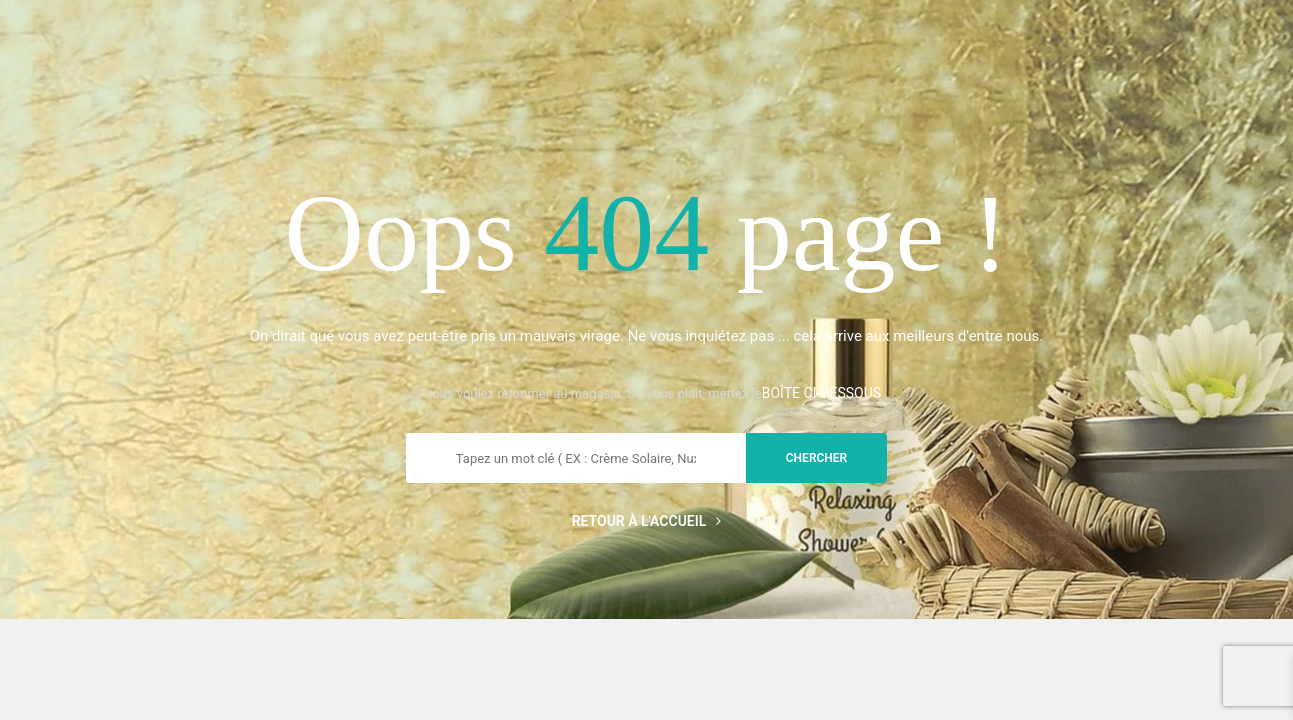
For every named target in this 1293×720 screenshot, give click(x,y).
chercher (816, 458)
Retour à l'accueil (647, 521)
